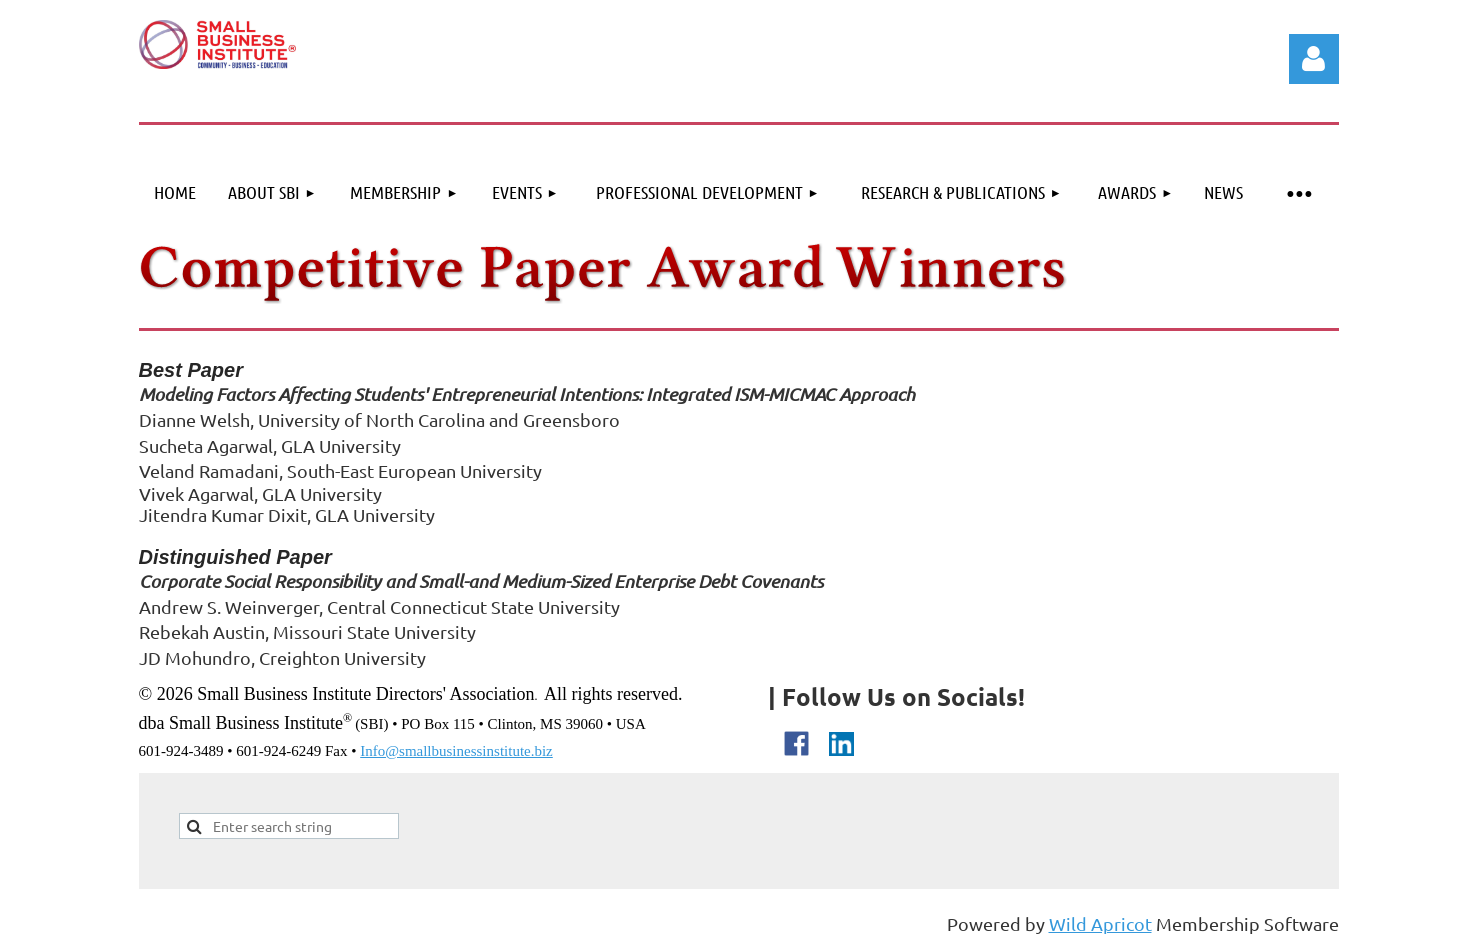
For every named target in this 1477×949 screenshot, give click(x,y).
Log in (1314, 59)
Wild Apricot (1100, 923)
